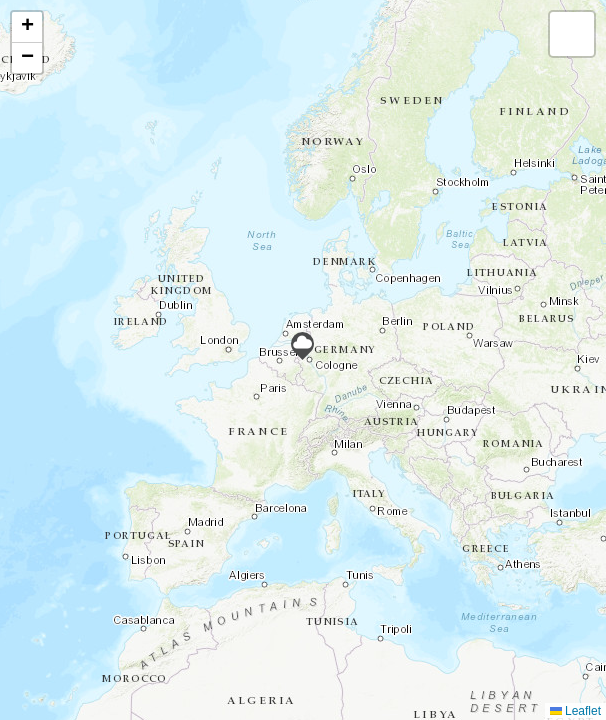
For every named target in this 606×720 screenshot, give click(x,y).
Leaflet (575, 711)
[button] (302, 346)
